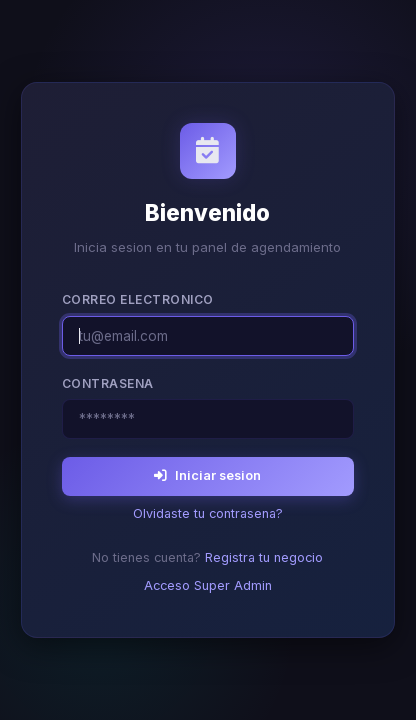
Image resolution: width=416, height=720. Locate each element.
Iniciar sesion (207, 475)
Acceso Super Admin (208, 585)
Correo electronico (138, 299)
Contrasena (108, 383)
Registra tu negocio (264, 557)
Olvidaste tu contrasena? (208, 513)
